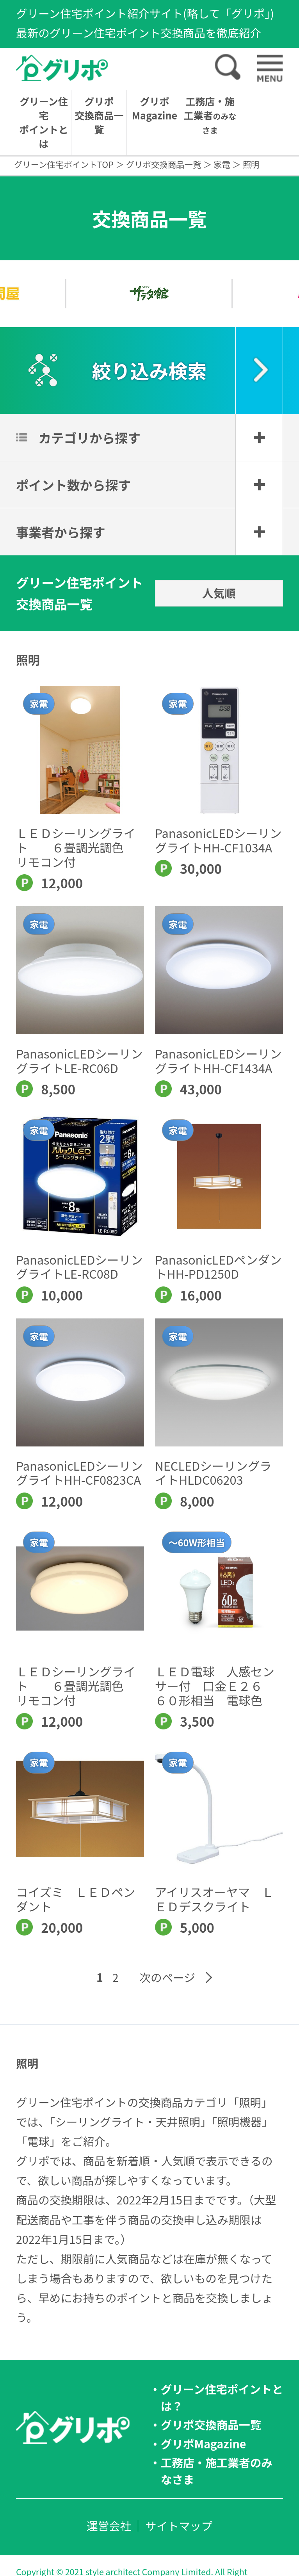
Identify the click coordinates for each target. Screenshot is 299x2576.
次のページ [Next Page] (167, 1977)
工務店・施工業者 (209, 115)
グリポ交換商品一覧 (99, 115)
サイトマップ (178, 2525)
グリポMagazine (154, 108)
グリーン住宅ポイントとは (43, 122)
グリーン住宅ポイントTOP (64, 164)
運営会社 (109, 2525)
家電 (222, 164)
